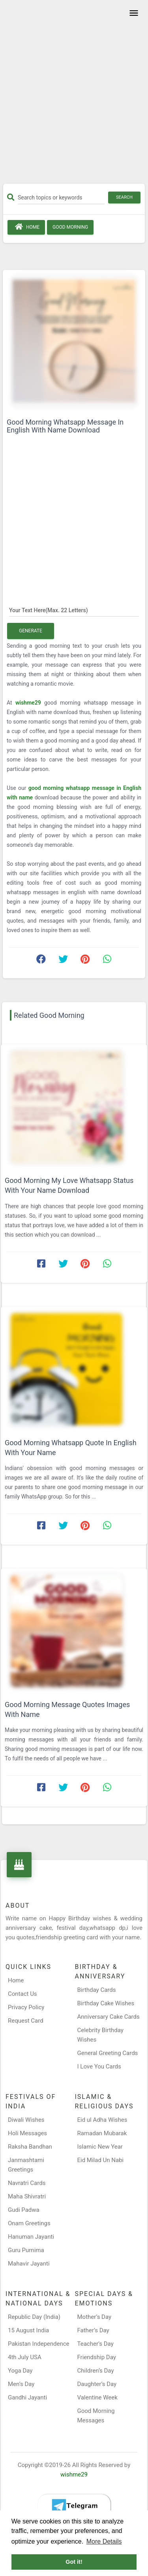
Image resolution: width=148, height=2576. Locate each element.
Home (26, 226)
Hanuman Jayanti (31, 2236)
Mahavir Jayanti (29, 2263)
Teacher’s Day (95, 2343)
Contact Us (22, 1993)
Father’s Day (93, 2330)
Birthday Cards (96, 1989)
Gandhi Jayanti (27, 2397)
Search (124, 197)
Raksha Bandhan (30, 2146)
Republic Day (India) (34, 2316)
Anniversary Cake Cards (108, 2016)
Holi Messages (27, 2133)
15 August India (28, 2330)
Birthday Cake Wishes (106, 2003)
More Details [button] (104, 2541)
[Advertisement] (74, 95)
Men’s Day (21, 2384)
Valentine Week (97, 2397)
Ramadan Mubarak (102, 2133)
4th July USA (24, 2357)
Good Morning (70, 227)
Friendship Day (96, 2357)
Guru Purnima (26, 2250)
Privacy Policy (26, 2007)
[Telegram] (74, 2506)
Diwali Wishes (26, 2119)
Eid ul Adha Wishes (102, 2119)
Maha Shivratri (27, 2196)
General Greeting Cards (107, 2053)
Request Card (25, 2020)
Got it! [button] (74, 2562)
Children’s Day (95, 2370)
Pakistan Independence (38, 2343)
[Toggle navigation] (132, 13)
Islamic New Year (100, 2146)
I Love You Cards (99, 2066)
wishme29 (29, 702)
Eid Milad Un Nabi (100, 2160)
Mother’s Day (94, 2316)
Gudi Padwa (23, 2209)
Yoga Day (20, 2370)
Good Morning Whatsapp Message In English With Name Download (65, 426)
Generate (30, 631)
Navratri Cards (26, 2183)
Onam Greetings (29, 2223)
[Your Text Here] (74, 610)
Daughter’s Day (97, 2384)
